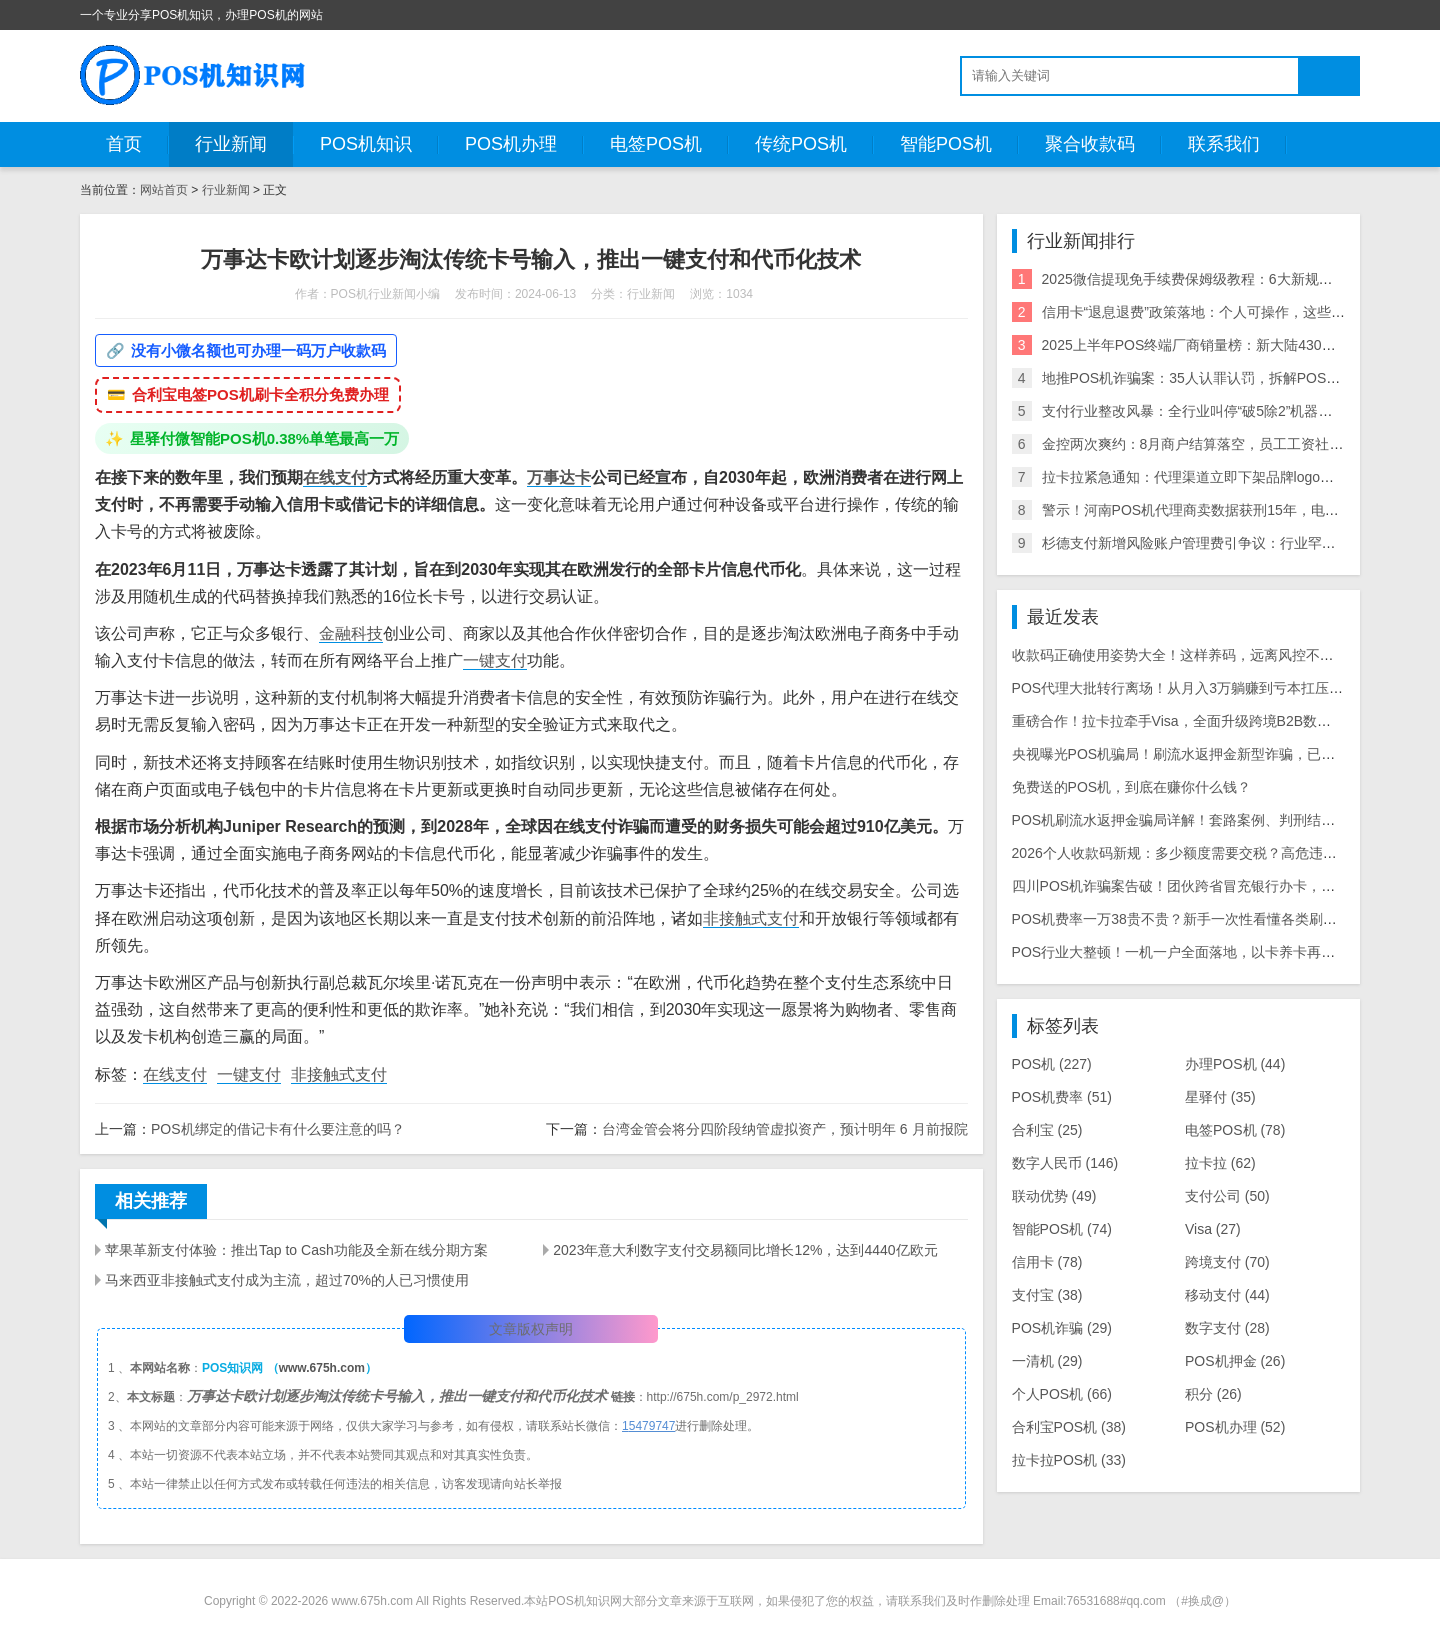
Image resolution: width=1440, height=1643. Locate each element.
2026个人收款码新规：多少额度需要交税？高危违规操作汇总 (1202, 853)
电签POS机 (656, 144)
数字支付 (1227, 1328)
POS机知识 (366, 144)
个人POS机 (1062, 1394)
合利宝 (1047, 1130)
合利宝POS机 (1069, 1427)
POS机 (1052, 1064)
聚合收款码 (1090, 144)
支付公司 (1227, 1196)
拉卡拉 (1220, 1163)
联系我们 (1224, 144)
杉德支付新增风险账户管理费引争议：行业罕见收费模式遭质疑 (1238, 543)
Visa (1213, 1229)
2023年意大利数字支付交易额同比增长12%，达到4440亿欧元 (745, 1250)
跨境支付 (1227, 1262)
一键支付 (495, 660)
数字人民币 (1065, 1163)
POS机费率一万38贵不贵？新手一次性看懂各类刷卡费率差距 (1202, 919)
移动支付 (1227, 1295)
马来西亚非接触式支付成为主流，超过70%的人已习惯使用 (287, 1280)
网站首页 (164, 190)
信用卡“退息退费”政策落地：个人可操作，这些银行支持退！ (1228, 312)
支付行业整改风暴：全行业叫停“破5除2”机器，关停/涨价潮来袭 (1238, 411)
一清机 (1047, 1361)
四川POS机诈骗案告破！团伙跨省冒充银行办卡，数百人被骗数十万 (1223, 886)
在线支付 (335, 477)
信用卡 (1047, 1262)
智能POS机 (946, 144)
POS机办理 (511, 144)
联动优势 (1054, 1196)
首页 (124, 144)
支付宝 (1047, 1295)
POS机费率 (1062, 1097)
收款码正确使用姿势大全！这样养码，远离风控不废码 (1180, 655)
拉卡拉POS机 (1069, 1460)
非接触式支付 (751, 918)
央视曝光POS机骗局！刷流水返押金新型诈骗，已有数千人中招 (1209, 754)
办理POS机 (1235, 1064)
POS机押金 (1235, 1361)
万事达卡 (559, 477)
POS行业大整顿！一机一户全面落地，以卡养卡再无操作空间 (1202, 952)
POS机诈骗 (1062, 1328)
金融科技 (351, 633)
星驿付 (1220, 1097)
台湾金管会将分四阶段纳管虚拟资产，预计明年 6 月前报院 (785, 1129)
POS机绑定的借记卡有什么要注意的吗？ (278, 1129)
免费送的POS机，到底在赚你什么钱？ (1132, 787)
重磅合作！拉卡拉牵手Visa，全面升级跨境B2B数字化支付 (1192, 721)
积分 (1213, 1394)
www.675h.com (322, 1368)
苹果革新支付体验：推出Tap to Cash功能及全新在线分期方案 (296, 1250)
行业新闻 (231, 144)
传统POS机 (801, 144)
